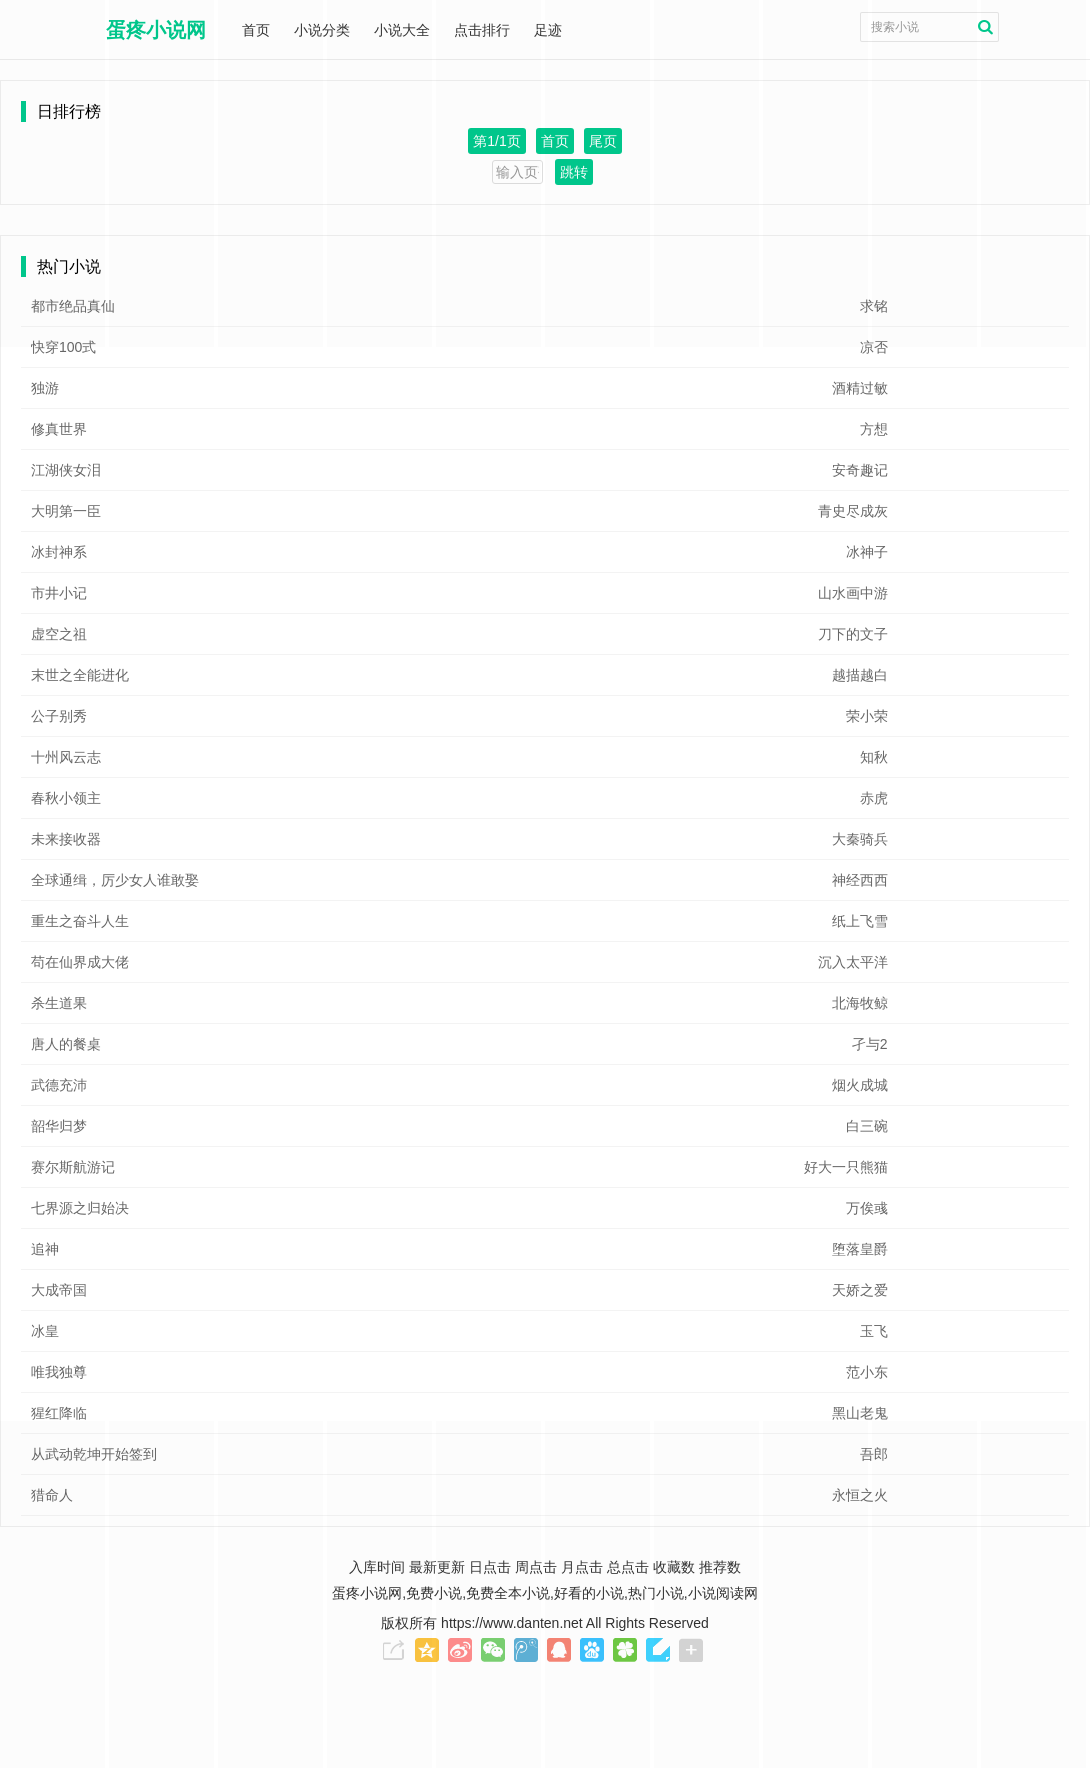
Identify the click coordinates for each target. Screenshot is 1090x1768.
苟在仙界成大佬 (80, 962)
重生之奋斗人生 (80, 921)
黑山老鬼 (860, 1413)
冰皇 (45, 1331)
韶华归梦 (59, 1126)
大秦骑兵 (860, 839)
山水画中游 (853, 593)
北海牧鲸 (860, 1003)
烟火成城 (860, 1085)
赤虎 (874, 798)
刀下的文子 (853, 634)
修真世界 (59, 429)
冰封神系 (59, 552)
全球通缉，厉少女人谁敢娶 (115, 880)
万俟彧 (867, 1208)
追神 (45, 1249)
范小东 (867, 1372)
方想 (874, 429)
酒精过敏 (860, 388)
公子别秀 (59, 716)
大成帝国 (59, 1290)
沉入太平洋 (853, 962)
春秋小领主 (66, 798)
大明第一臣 (66, 511)
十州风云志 (66, 757)
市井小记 (59, 593)
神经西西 (860, 880)
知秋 (874, 757)
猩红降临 (59, 1413)
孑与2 (870, 1044)
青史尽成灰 (853, 511)
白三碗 (867, 1126)
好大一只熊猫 (846, 1167)
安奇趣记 (860, 470)
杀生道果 (59, 1003)
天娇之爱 (860, 1290)
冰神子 (867, 552)
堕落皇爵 (860, 1249)
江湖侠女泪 (66, 470)
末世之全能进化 (80, 675)
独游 (45, 388)
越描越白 (860, 675)
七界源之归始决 (80, 1208)
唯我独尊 (59, 1372)
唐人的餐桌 (66, 1044)
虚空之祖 (59, 634)
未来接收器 (66, 839)
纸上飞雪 (860, 921)
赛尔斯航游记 (73, 1167)
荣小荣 (867, 716)
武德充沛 (59, 1085)
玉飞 (874, 1331)
